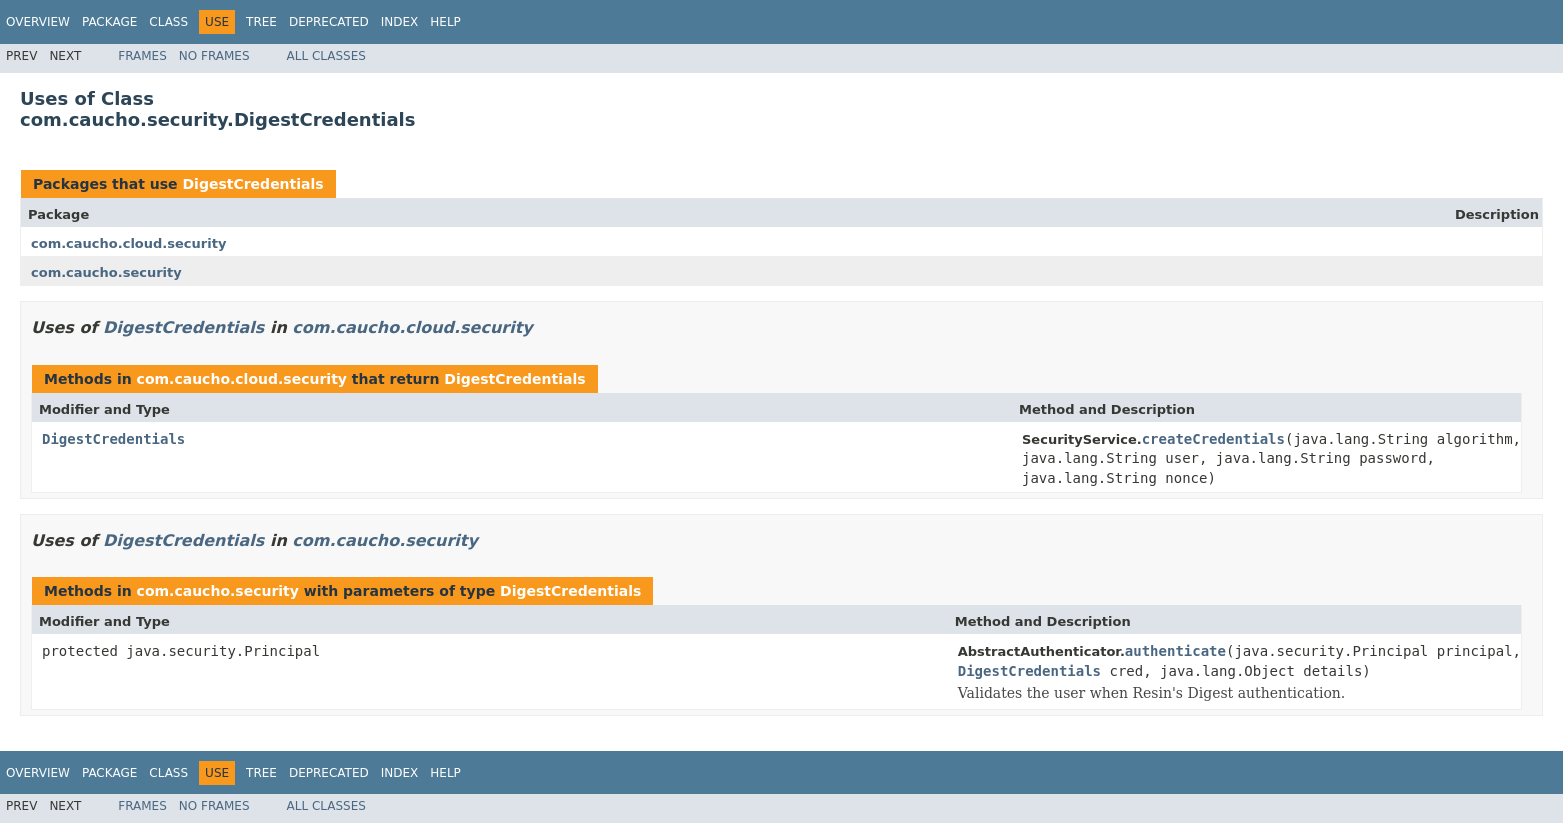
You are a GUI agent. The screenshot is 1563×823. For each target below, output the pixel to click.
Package (109, 22)
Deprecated (329, 22)
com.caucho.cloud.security (128, 243)
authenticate (1175, 651)
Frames (142, 56)
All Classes (326, 56)
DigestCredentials (252, 184)
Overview (38, 22)
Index (400, 22)
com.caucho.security (106, 272)
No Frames (214, 56)
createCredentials (1213, 439)
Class (168, 22)
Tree (261, 22)
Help (445, 22)
